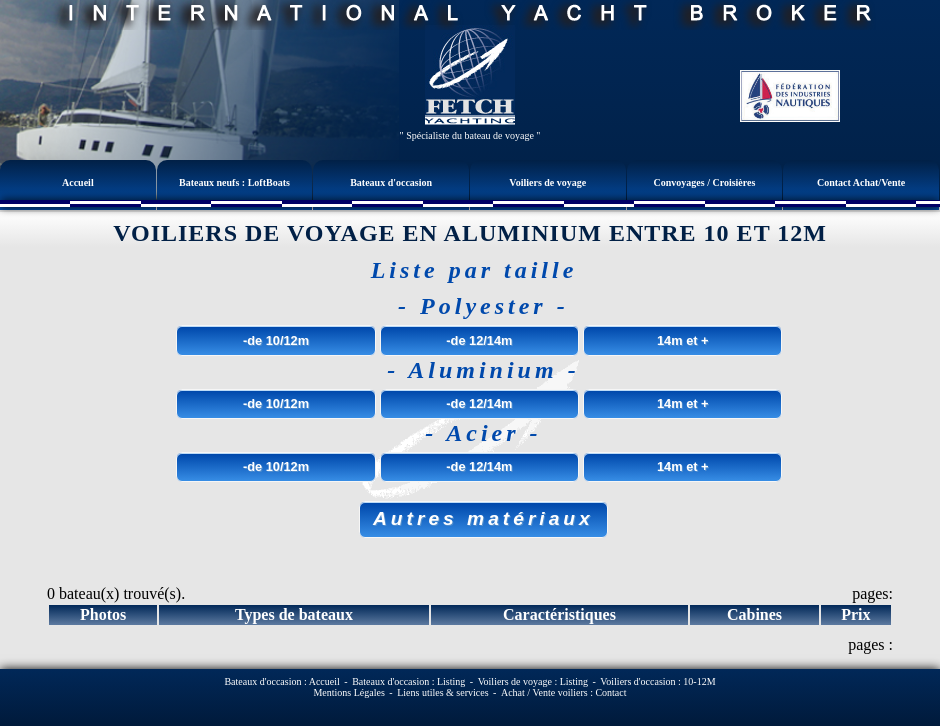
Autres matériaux (483, 518)
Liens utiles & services (442, 692)
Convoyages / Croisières (705, 182)
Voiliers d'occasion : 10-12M (657, 681)
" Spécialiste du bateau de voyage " (470, 135)
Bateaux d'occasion (391, 182)
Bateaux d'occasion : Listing (408, 681)
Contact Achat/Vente (861, 182)
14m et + (683, 340)
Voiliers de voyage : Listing (533, 681)
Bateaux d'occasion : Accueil (281, 681)
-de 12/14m (479, 340)
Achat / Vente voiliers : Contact (564, 692)
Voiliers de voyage (547, 182)
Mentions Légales (348, 692)
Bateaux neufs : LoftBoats (234, 182)
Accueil (78, 182)
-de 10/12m (276, 340)
